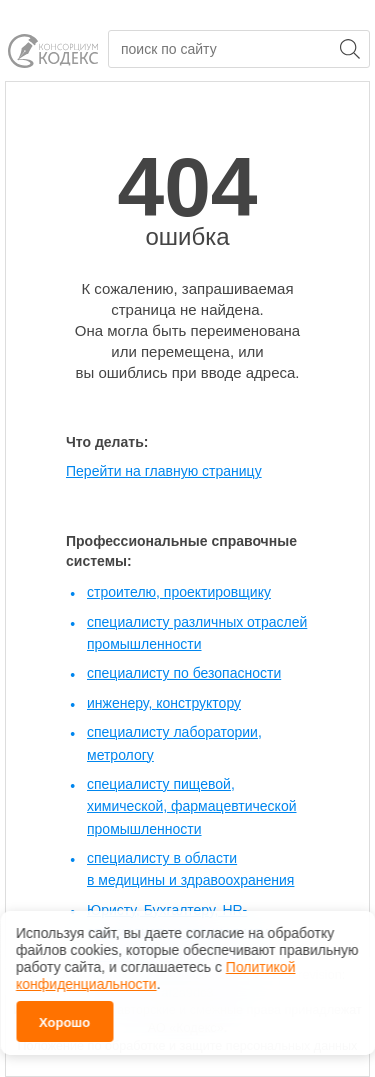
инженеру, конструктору (164, 703)
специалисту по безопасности (184, 673)
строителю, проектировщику (179, 592)
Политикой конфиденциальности (155, 975)
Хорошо (64, 1022)
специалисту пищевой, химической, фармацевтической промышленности (192, 806)
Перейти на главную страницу (164, 471)
